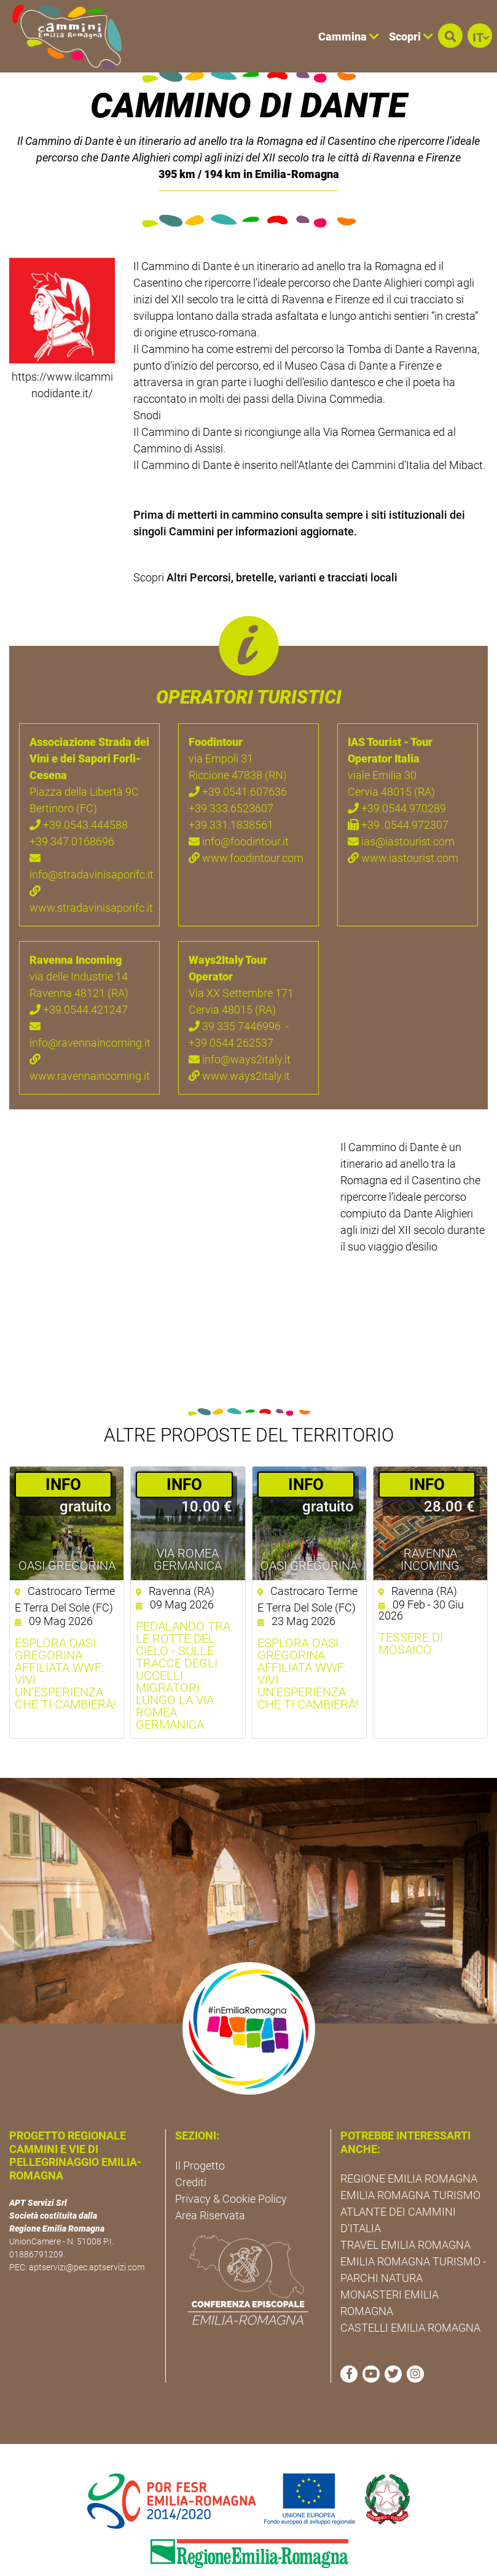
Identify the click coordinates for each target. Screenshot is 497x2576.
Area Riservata (210, 2177)
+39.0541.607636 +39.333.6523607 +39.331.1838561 (238, 771)
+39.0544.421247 (78, 972)
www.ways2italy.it (239, 1038)
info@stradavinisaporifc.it (89, 829)
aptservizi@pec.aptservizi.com (86, 2230)
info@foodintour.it (239, 803)
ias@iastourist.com (401, 803)
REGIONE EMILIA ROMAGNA (408, 2141)
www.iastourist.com (403, 820)
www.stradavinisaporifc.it (89, 862)
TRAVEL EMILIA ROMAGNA (405, 2207)
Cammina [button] (348, 36)
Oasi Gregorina (66, 1528)
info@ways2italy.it (240, 1021)
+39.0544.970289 (397, 770)
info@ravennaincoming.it (89, 997)
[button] (450, 35)
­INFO (63, 1446)
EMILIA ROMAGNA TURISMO (410, 2157)
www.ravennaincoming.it (89, 1030)
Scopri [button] (411, 36)
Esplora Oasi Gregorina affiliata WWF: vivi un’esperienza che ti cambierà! (65, 1636)
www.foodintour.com (246, 820)
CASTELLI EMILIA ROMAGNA (410, 2290)
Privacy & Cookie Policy (231, 2160)
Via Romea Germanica (188, 1521)
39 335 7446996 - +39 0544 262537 (239, 997)
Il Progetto (200, 2127)
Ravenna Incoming (430, 1521)
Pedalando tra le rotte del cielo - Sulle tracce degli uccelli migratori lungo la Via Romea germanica (183, 1638)
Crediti (190, 2144)
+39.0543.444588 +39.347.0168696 (78, 795)
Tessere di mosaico (410, 1606)
